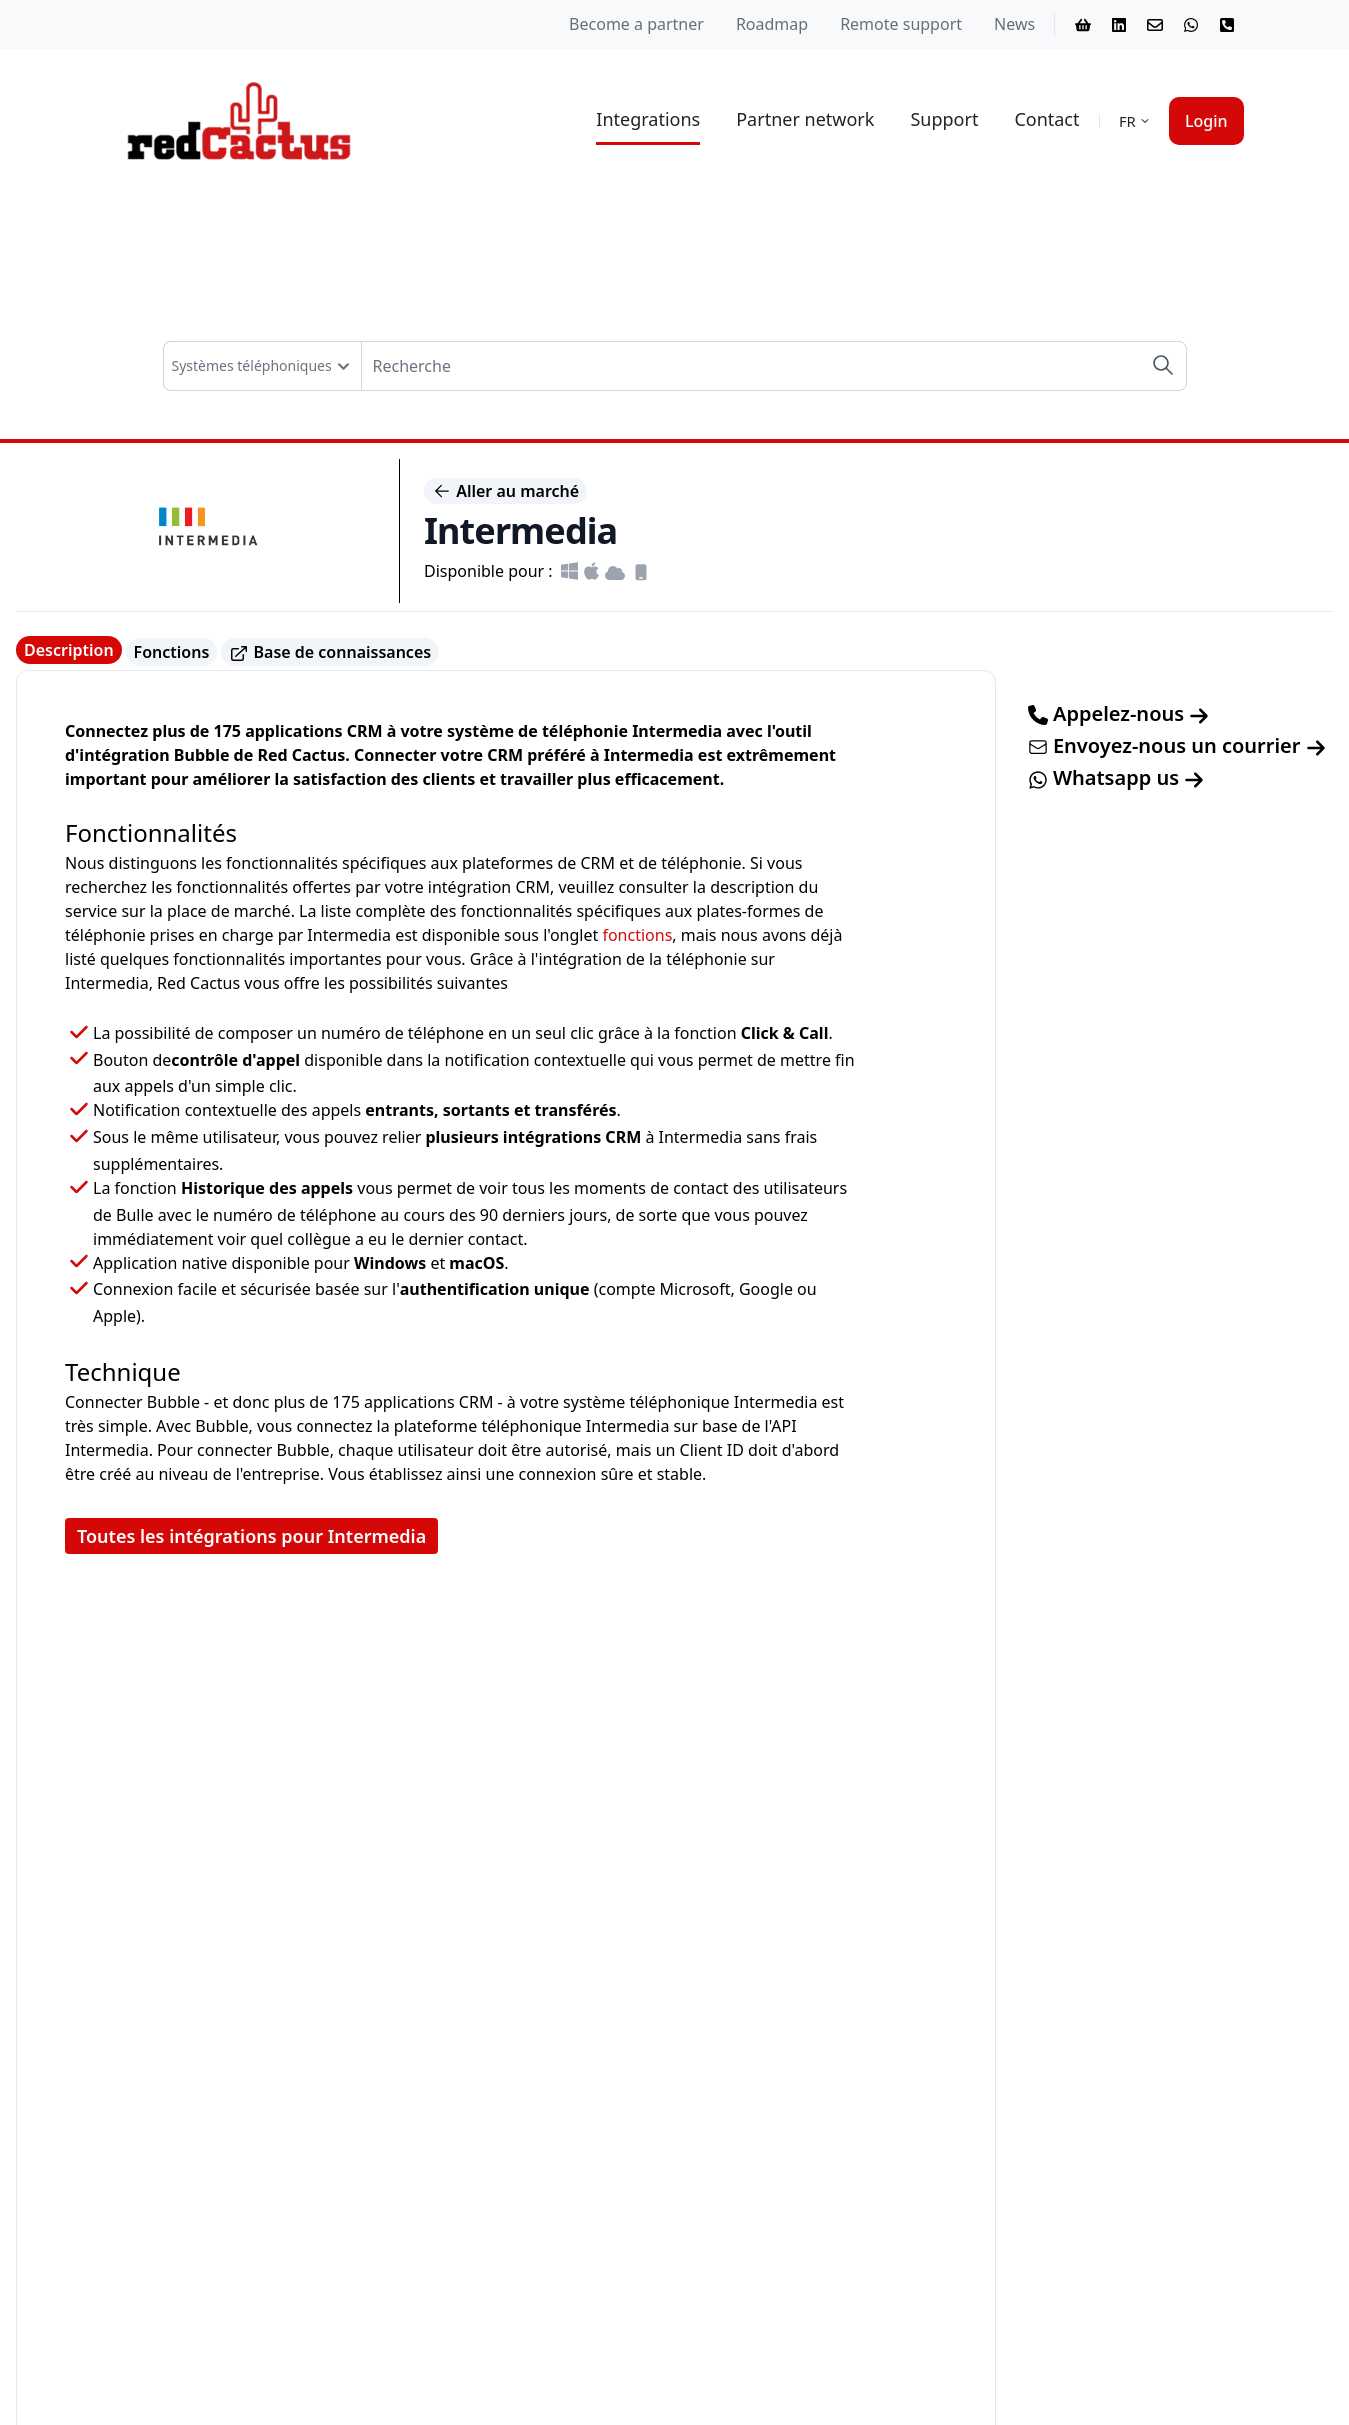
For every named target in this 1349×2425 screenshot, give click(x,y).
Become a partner (636, 24)
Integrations (648, 119)
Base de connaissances (330, 652)
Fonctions (172, 652)
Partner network (805, 119)
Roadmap (772, 24)
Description (69, 650)
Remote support (901, 24)
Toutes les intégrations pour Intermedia (251, 1536)
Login (1206, 121)
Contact (1046, 119)
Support (944, 119)
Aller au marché (505, 491)
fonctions (637, 935)
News (1014, 24)
